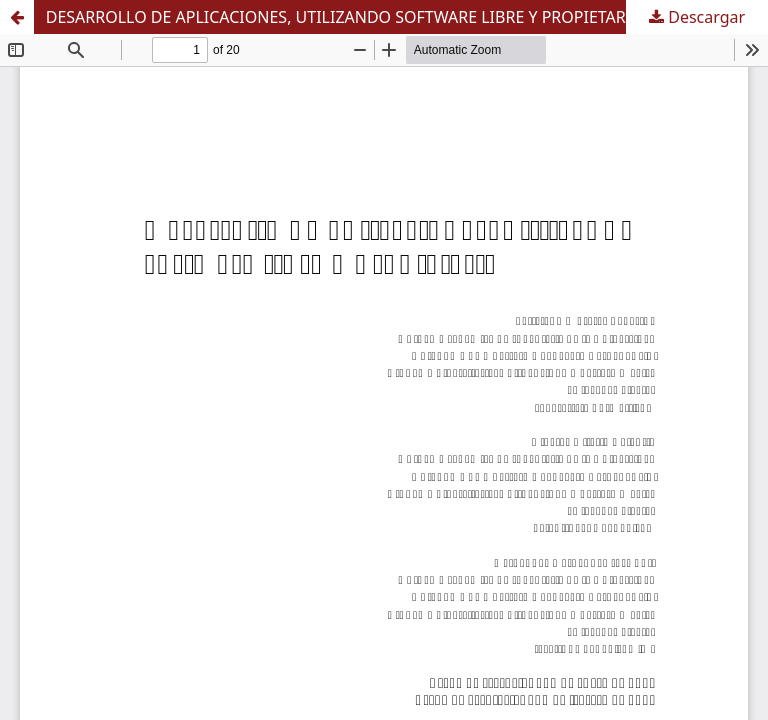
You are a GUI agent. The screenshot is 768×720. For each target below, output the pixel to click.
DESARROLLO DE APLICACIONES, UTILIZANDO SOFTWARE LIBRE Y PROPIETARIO (345, 17)
